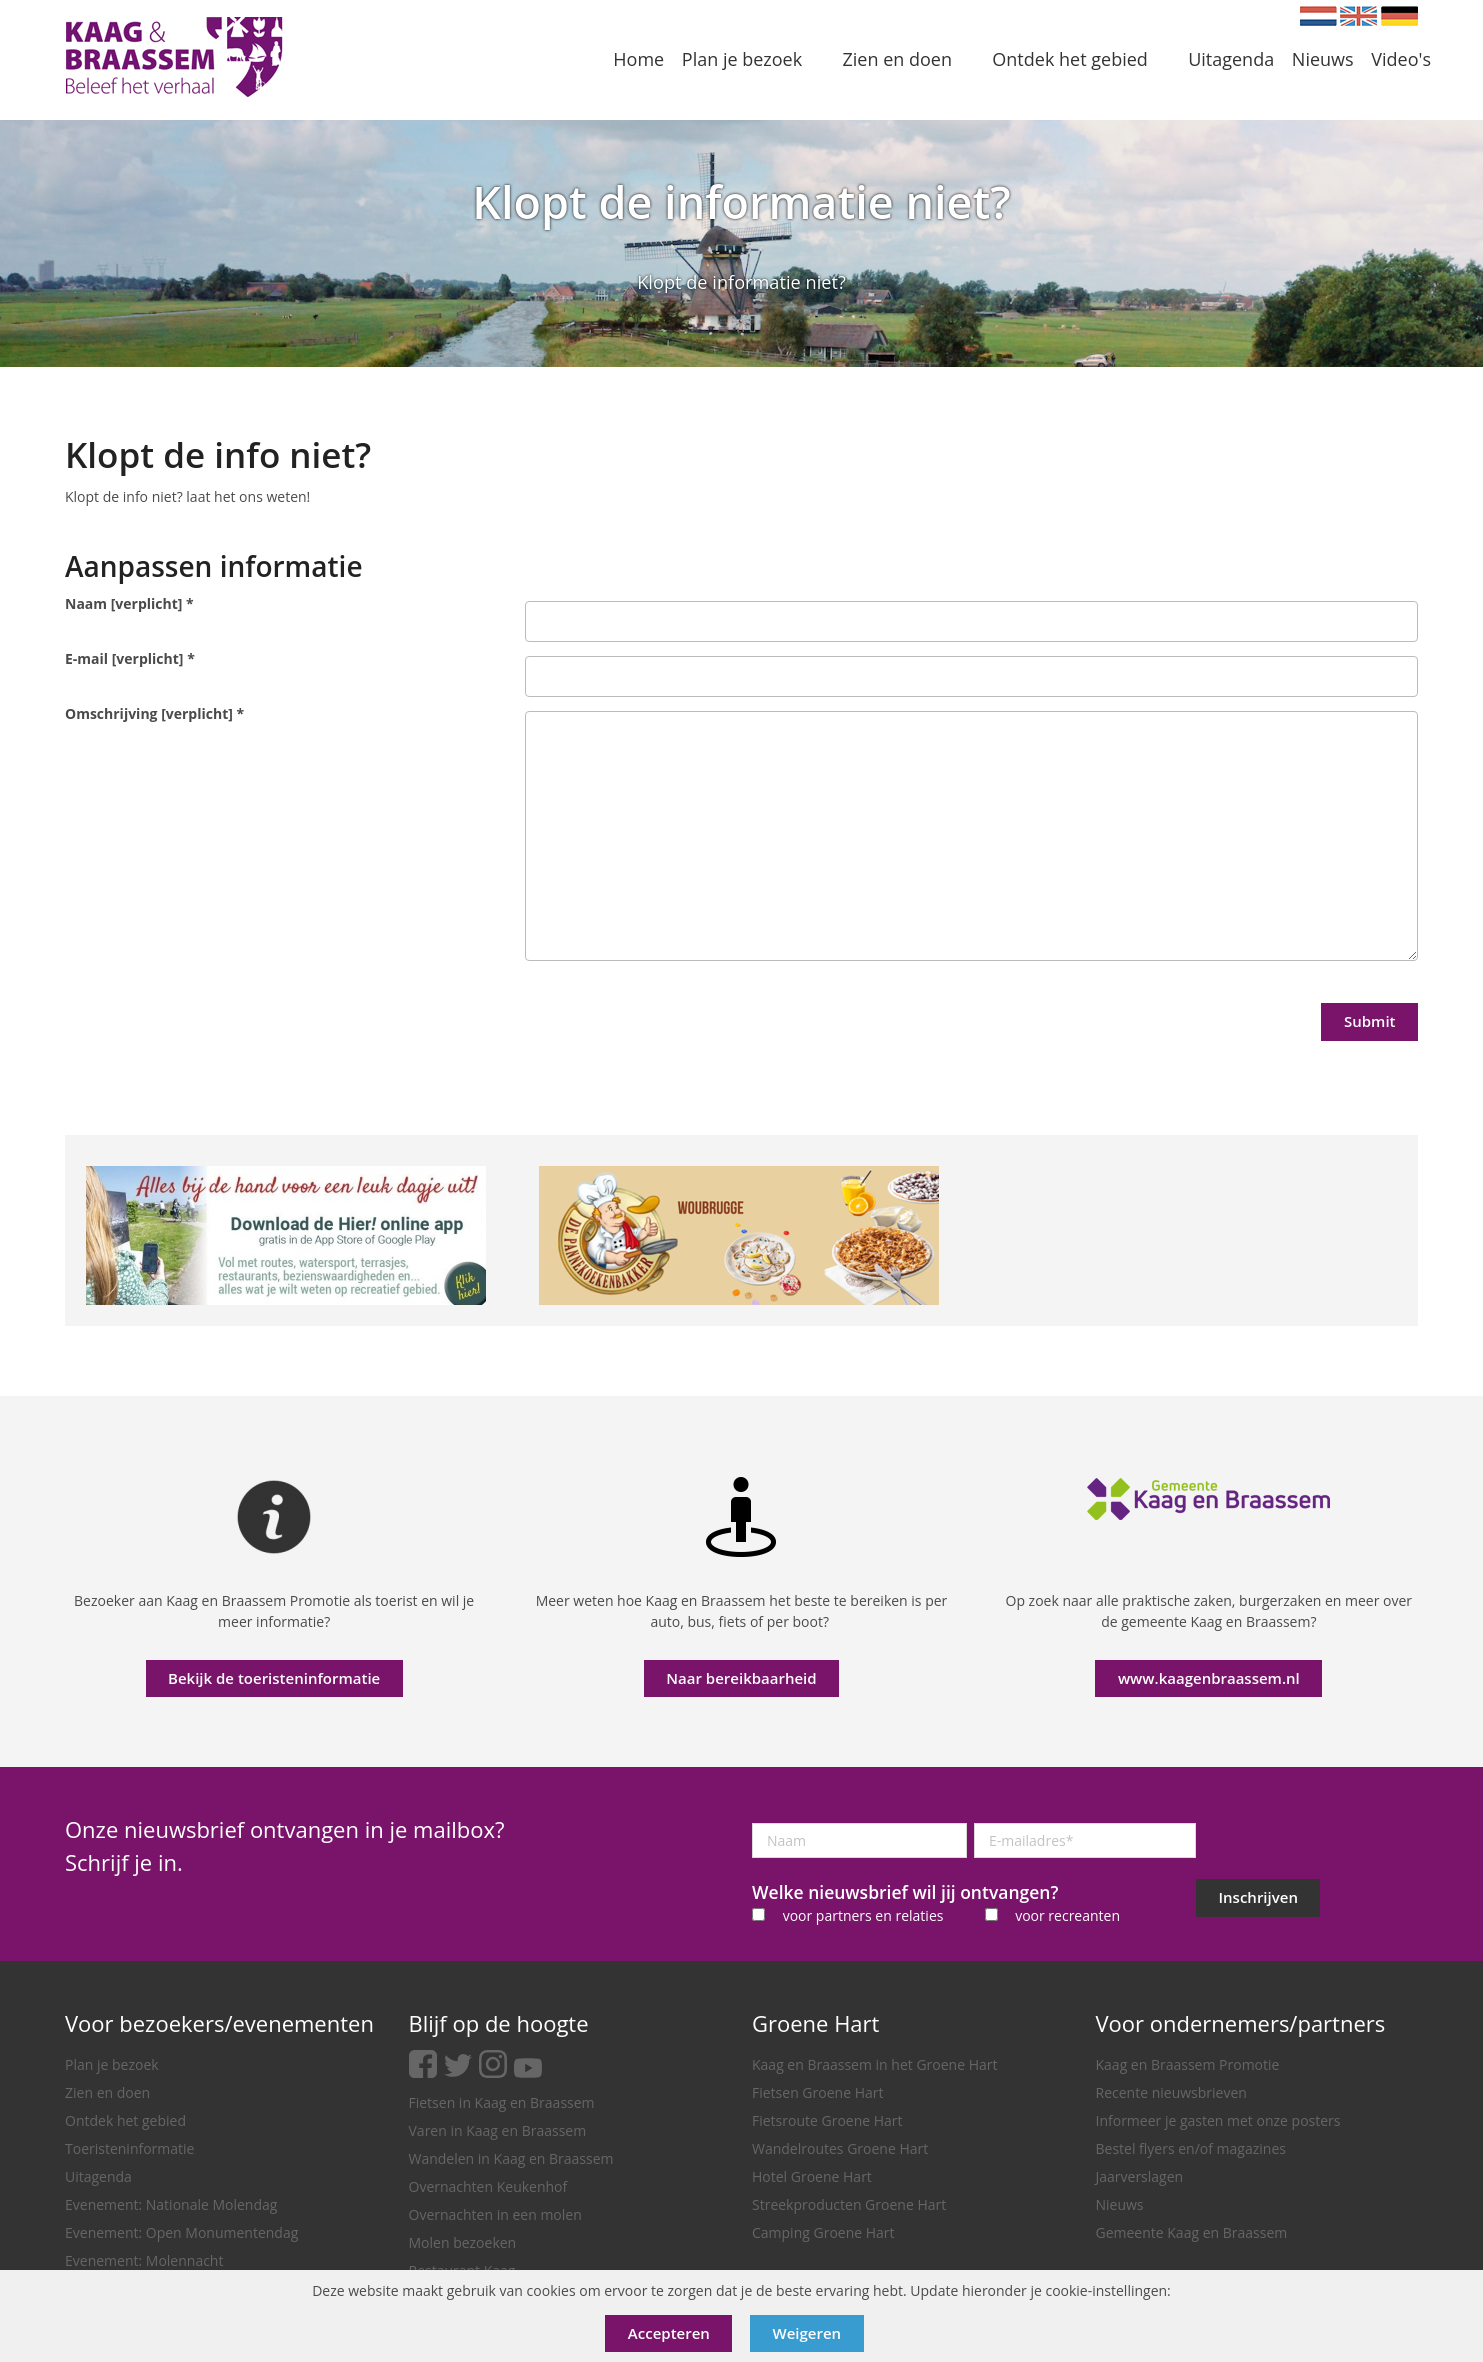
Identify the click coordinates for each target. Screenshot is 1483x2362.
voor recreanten (1067, 1915)
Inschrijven (1258, 1897)
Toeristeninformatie (129, 2148)
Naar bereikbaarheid (741, 1678)
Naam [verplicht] (129, 603)
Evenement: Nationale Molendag (171, 2204)
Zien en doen (107, 2092)
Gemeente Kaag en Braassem (1192, 2232)
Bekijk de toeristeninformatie (274, 1678)
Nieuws (1120, 2204)
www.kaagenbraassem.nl (1209, 1678)
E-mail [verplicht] (130, 658)
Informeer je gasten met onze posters (1218, 2120)
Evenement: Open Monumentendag (181, 2232)
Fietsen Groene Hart (817, 2092)
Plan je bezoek (112, 2064)
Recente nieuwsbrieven (1171, 2092)
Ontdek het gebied (125, 2120)
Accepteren (669, 2333)
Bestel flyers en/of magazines (1191, 2148)
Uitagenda (98, 2176)
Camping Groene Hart (823, 2232)
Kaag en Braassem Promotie (1188, 2064)
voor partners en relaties (863, 1915)
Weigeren (807, 2333)
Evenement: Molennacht (144, 2260)
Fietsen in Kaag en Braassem (502, 2102)
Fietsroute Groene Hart (827, 2120)
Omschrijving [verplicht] (154, 713)
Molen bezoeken (463, 2242)
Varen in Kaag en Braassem (498, 2130)
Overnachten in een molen (495, 2214)
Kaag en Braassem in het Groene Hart (875, 2064)
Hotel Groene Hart (812, 2176)
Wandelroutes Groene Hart (840, 2148)
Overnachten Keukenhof (488, 2186)
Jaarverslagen (1140, 2176)
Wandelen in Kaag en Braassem (511, 2158)
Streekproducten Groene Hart (849, 2204)
